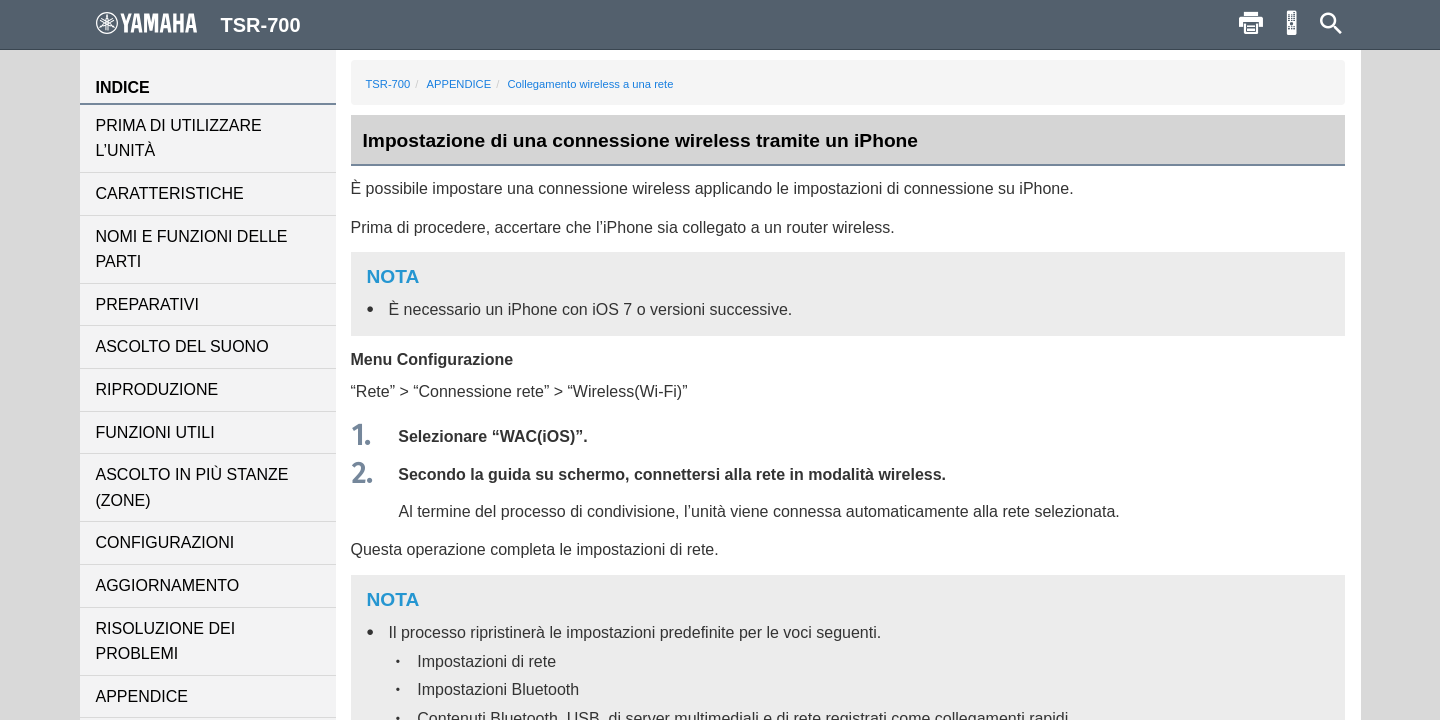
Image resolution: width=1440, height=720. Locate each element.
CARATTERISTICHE (170, 193)
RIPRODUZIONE (157, 389)
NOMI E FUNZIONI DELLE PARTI (192, 249)
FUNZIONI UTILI (155, 432)
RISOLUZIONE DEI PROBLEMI (166, 641)
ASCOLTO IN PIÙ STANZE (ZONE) (192, 487)
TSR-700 (388, 84)
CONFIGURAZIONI (165, 542)
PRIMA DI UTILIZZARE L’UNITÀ (179, 138)
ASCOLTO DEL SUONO (182, 346)
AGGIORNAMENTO (168, 585)
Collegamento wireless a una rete (590, 84)
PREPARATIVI (147, 304)
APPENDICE (142, 696)
